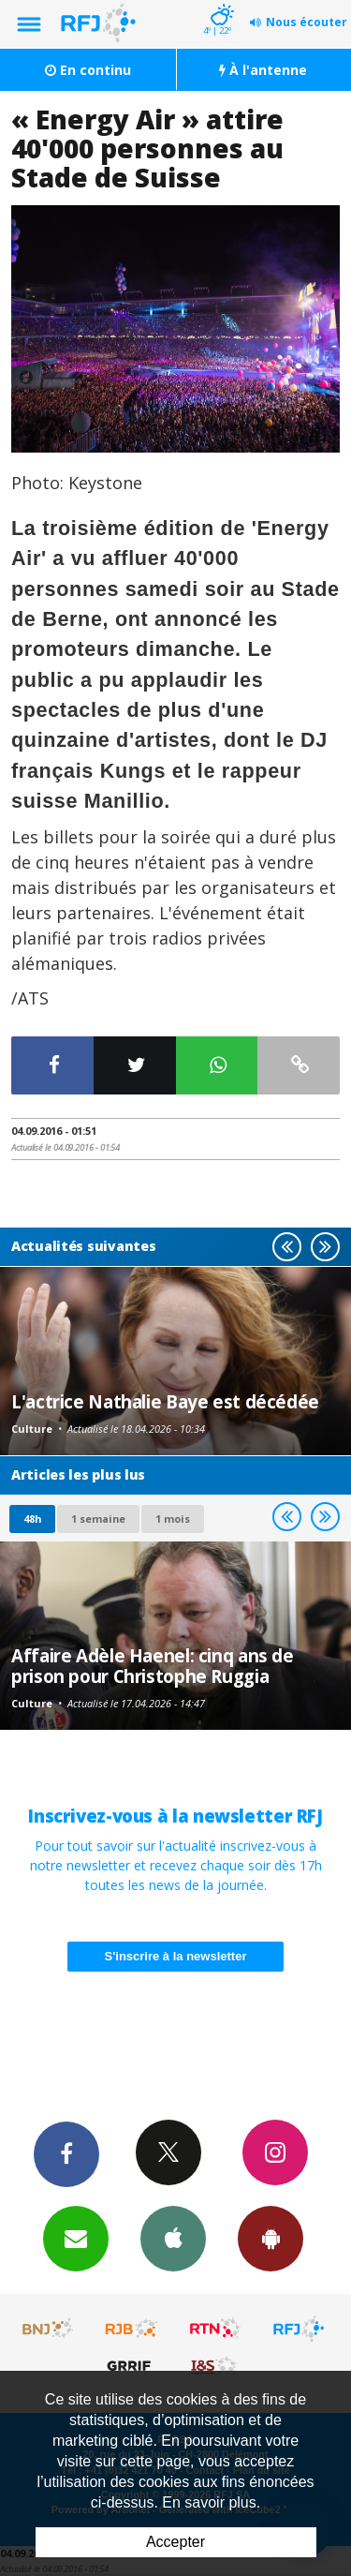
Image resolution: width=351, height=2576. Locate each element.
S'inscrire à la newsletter (176, 1956)
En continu (88, 70)
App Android (270, 2238)
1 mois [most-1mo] (172, 1518)
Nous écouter (306, 22)
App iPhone (173, 2238)
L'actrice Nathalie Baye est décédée (165, 1401)
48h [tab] (32, 1518)
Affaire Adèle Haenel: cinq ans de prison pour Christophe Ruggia (152, 1666)
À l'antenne (263, 70)
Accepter (175, 2542)
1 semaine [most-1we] (98, 1518)
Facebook (66, 2153)
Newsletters (76, 2238)
